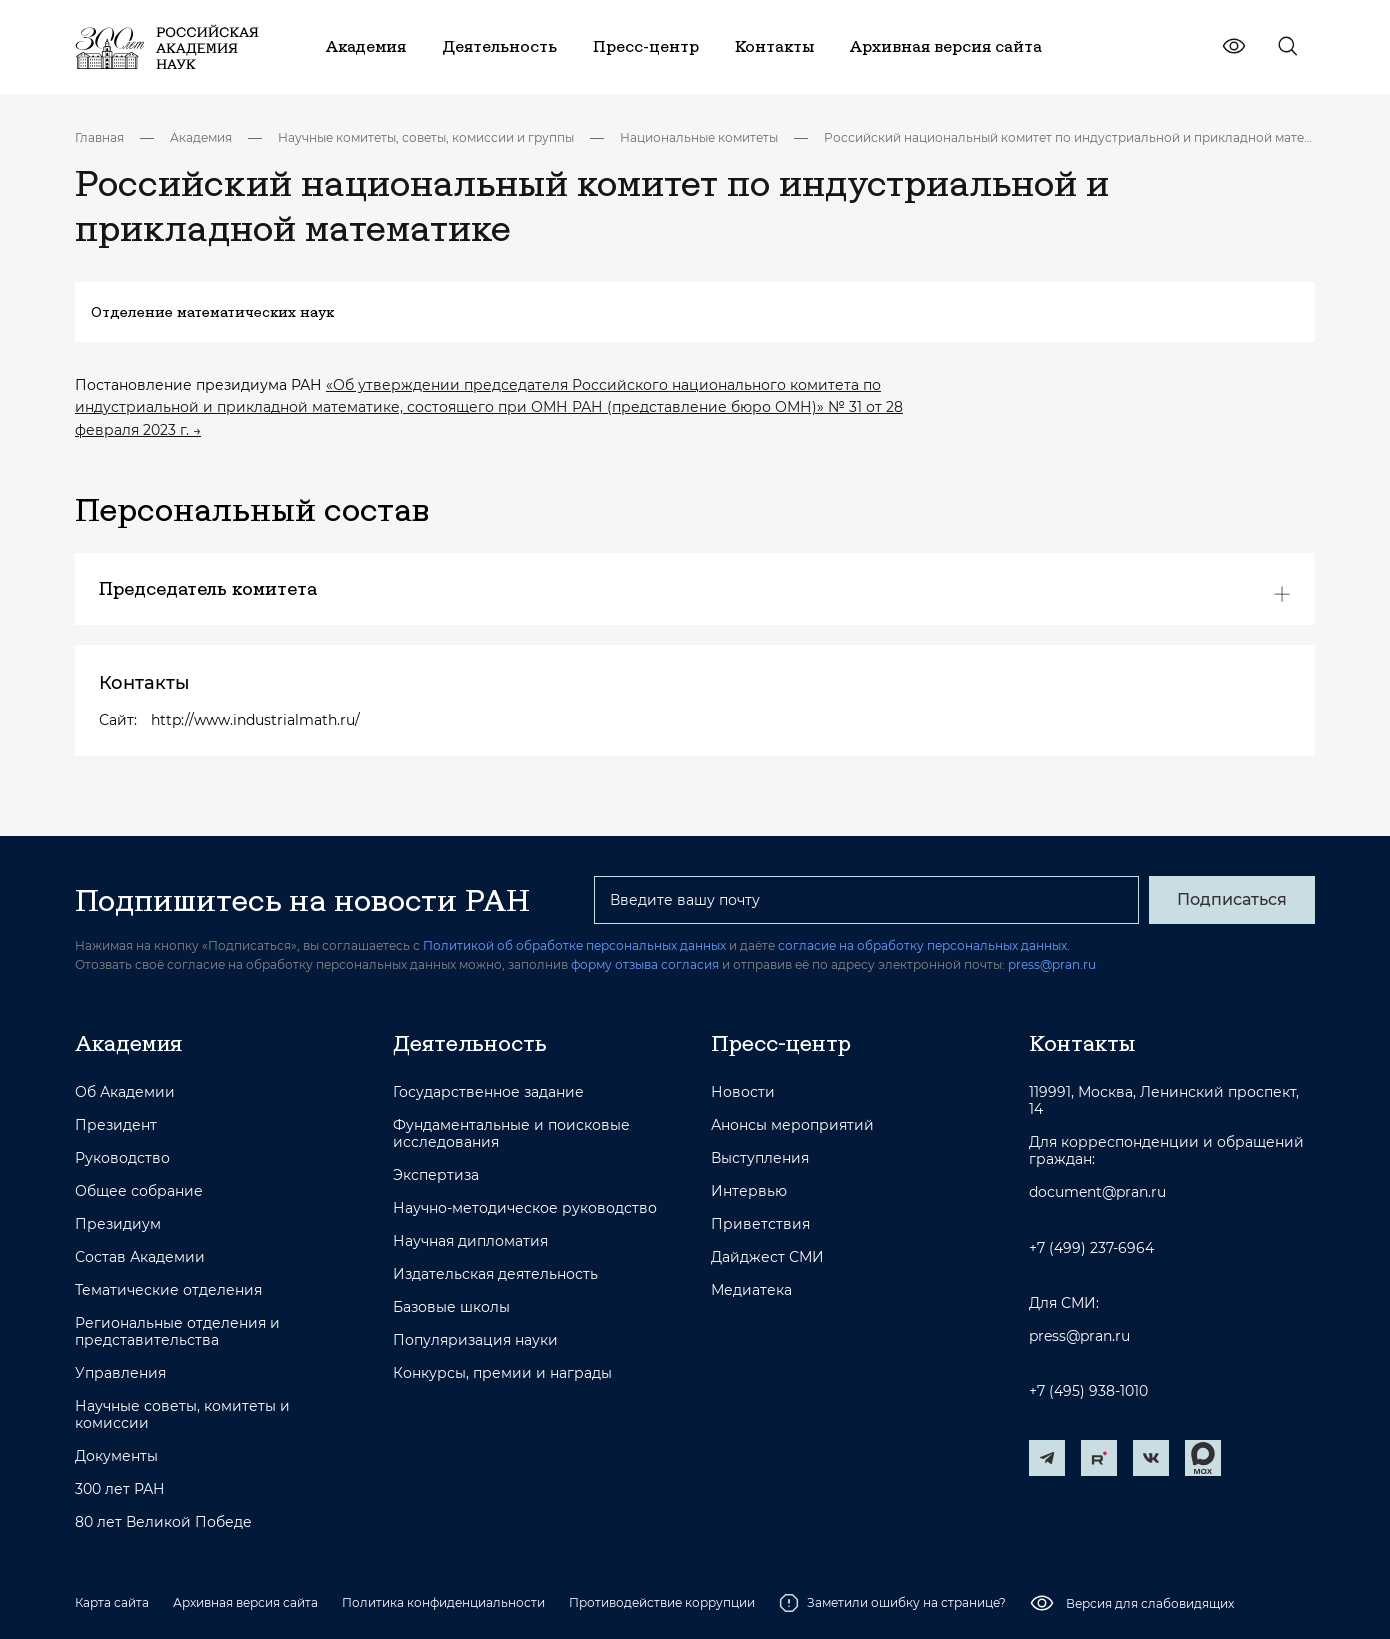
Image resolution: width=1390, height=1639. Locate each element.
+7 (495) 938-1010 (1088, 1391)
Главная (99, 137)
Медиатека (751, 1290)
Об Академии (125, 1092)
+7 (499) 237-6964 (1091, 1248)
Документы (116, 1456)
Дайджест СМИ (767, 1257)
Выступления (760, 1158)
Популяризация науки (475, 1340)
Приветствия (760, 1224)
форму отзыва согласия (645, 964)
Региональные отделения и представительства (177, 1332)
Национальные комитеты (699, 137)
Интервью (749, 1191)
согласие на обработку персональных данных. (924, 945)
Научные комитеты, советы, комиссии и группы (426, 137)
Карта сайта (112, 1602)
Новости (743, 1092)
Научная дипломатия (470, 1241)
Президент (116, 1125)
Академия (201, 137)
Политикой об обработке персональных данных (574, 945)
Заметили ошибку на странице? (892, 1603)
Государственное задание (488, 1092)
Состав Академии (140, 1257)
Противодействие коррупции (662, 1602)
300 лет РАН (120, 1489)
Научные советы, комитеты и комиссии (182, 1415)
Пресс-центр (781, 1043)
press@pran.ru (1052, 964)
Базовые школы (451, 1307)
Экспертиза (436, 1175)
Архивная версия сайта (245, 1602)
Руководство (122, 1158)
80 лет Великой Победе (163, 1522)
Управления (120, 1373)
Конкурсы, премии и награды (502, 1373)
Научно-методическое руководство (525, 1208)
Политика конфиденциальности (443, 1602)
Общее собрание (139, 1191)
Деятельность (470, 1043)
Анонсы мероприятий (792, 1125)
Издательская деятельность (495, 1274)
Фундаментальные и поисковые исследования (511, 1134)
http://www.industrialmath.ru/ (255, 720)
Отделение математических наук (212, 312)
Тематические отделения (168, 1290)
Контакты (1082, 1043)
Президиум (118, 1224)
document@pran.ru (1097, 1192)
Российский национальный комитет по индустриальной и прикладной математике (1069, 137)
